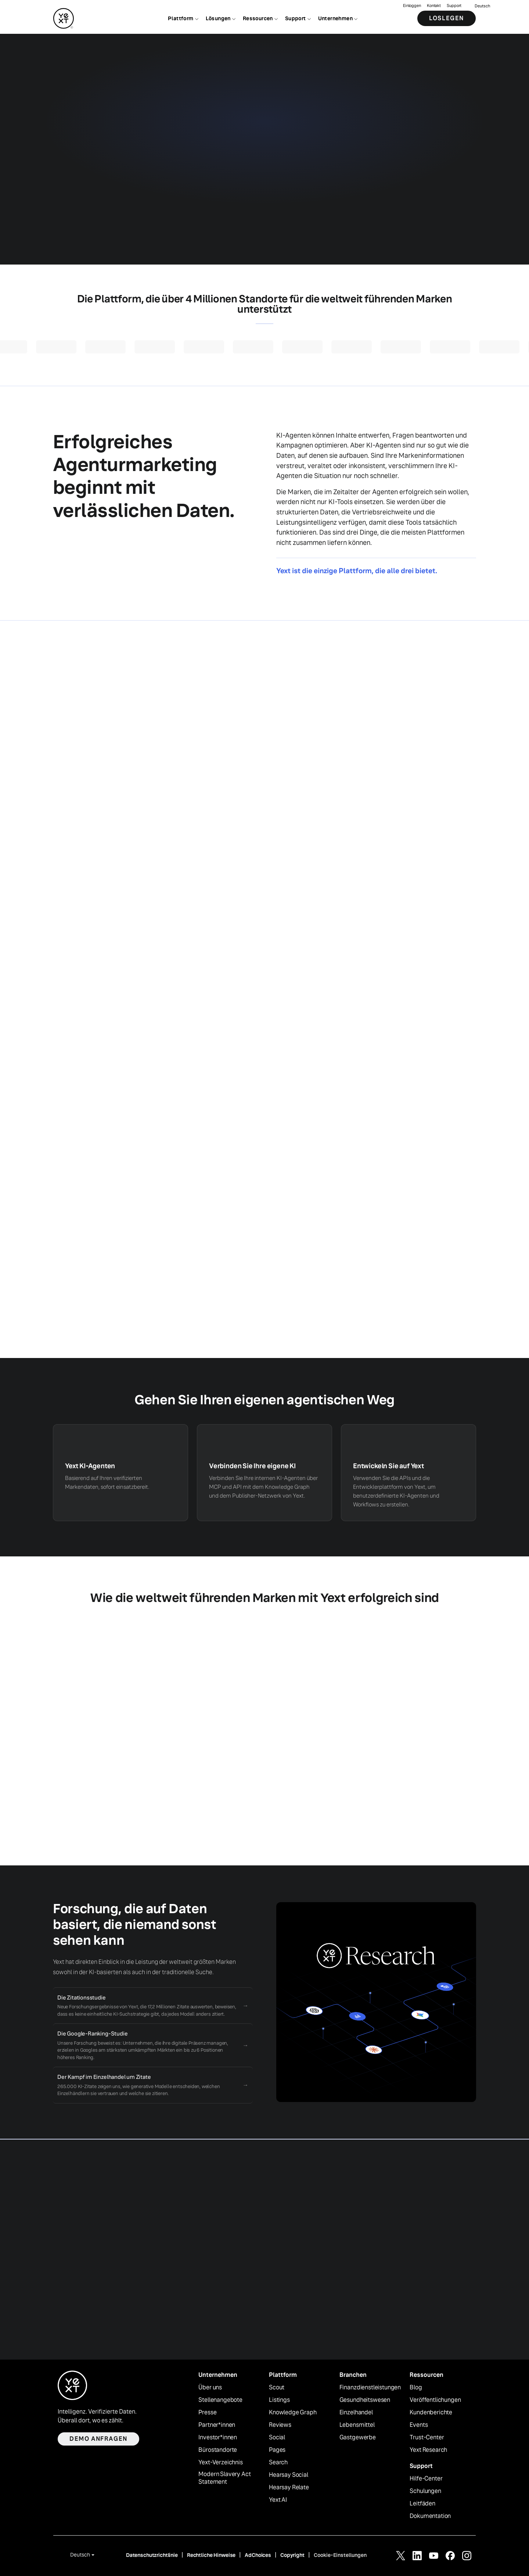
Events (419, 2425)
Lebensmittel (357, 2425)
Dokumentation (430, 2516)
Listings (279, 2400)
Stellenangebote (220, 2400)
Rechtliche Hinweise (211, 2555)
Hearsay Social (288, 2475)
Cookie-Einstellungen (340, 2555)
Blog (416, 2387)
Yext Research (428, 2450)
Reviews (280, 2425)
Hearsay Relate (289, 2487)
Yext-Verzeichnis (220, 2462)
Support (454, 6)
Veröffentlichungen (435, 2400)
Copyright (292, 2555)
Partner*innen (216, 2425)
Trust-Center (427, 2437)
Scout (276, 2387)
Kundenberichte (431, 2412)
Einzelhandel (356, 2412)
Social (277, 2437)
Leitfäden (422, 2503)
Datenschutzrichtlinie (152, 2555)
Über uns (210, 2387)
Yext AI (278, 2500)
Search (278, 2462)
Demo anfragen (98, 2439)
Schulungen (425, 2491)
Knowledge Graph (293, 2412)
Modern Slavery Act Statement (224, 2478)
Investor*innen (217, 2437)
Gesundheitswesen (364, 2400)
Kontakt (434, 6)
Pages (277, 2450)
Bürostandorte (217, 2450)
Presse (207, 2412)
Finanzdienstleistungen (370, 2387)
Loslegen (446, 18)
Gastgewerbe (357, 2437)
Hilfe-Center (426, 2478)
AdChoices (258, 2555)
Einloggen (412, 6)
